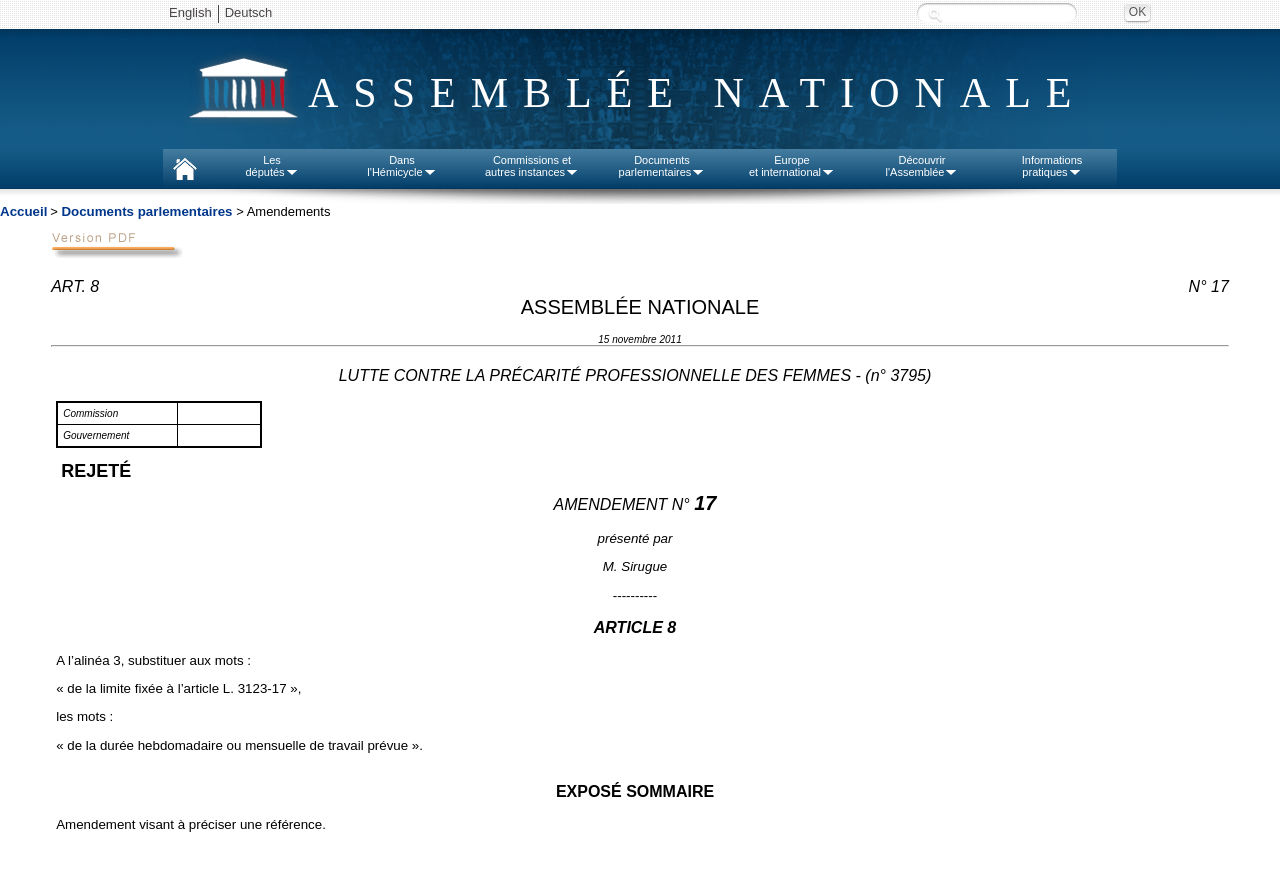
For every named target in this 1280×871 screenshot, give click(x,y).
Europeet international (792, 166)
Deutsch (249, 12)
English (190, 12)
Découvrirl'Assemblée (922, 166)
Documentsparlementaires (662, 166)
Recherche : (935, 14)
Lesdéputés (271, 166)
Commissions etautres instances (532, 166)
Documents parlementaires (146, 211)
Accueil (23, 211)
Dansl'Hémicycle (401, 166)
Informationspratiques (1052, 166)
